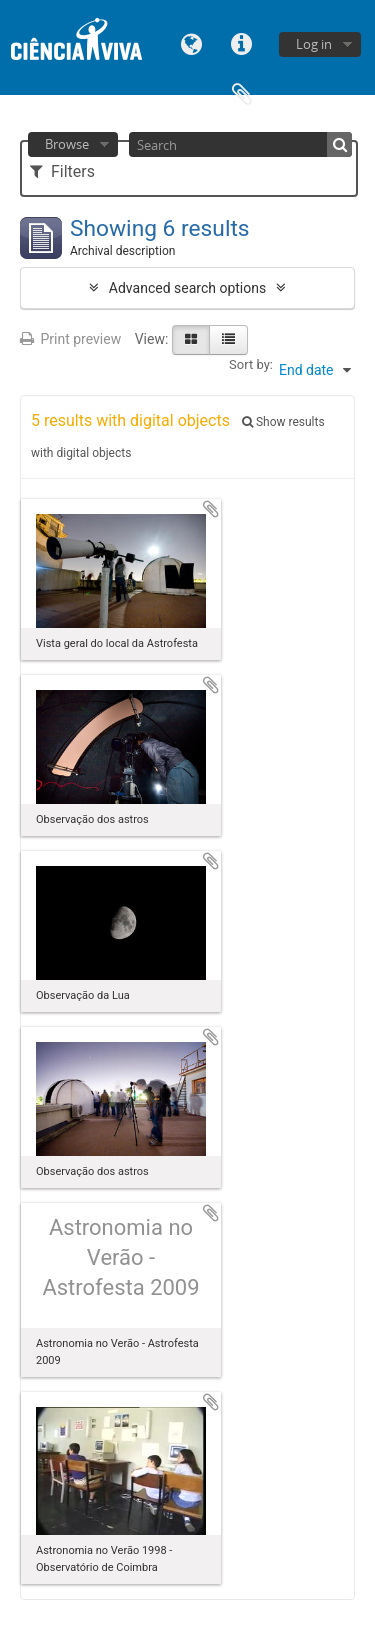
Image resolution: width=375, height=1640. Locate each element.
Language (192, 42)
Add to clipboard (211, 509)
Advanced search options (187, 288)
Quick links (242, 42)
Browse (67, 144)
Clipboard (242, 92)
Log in (314, 44)
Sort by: (251, 364)
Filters (62, 171)
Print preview (70, 339)
